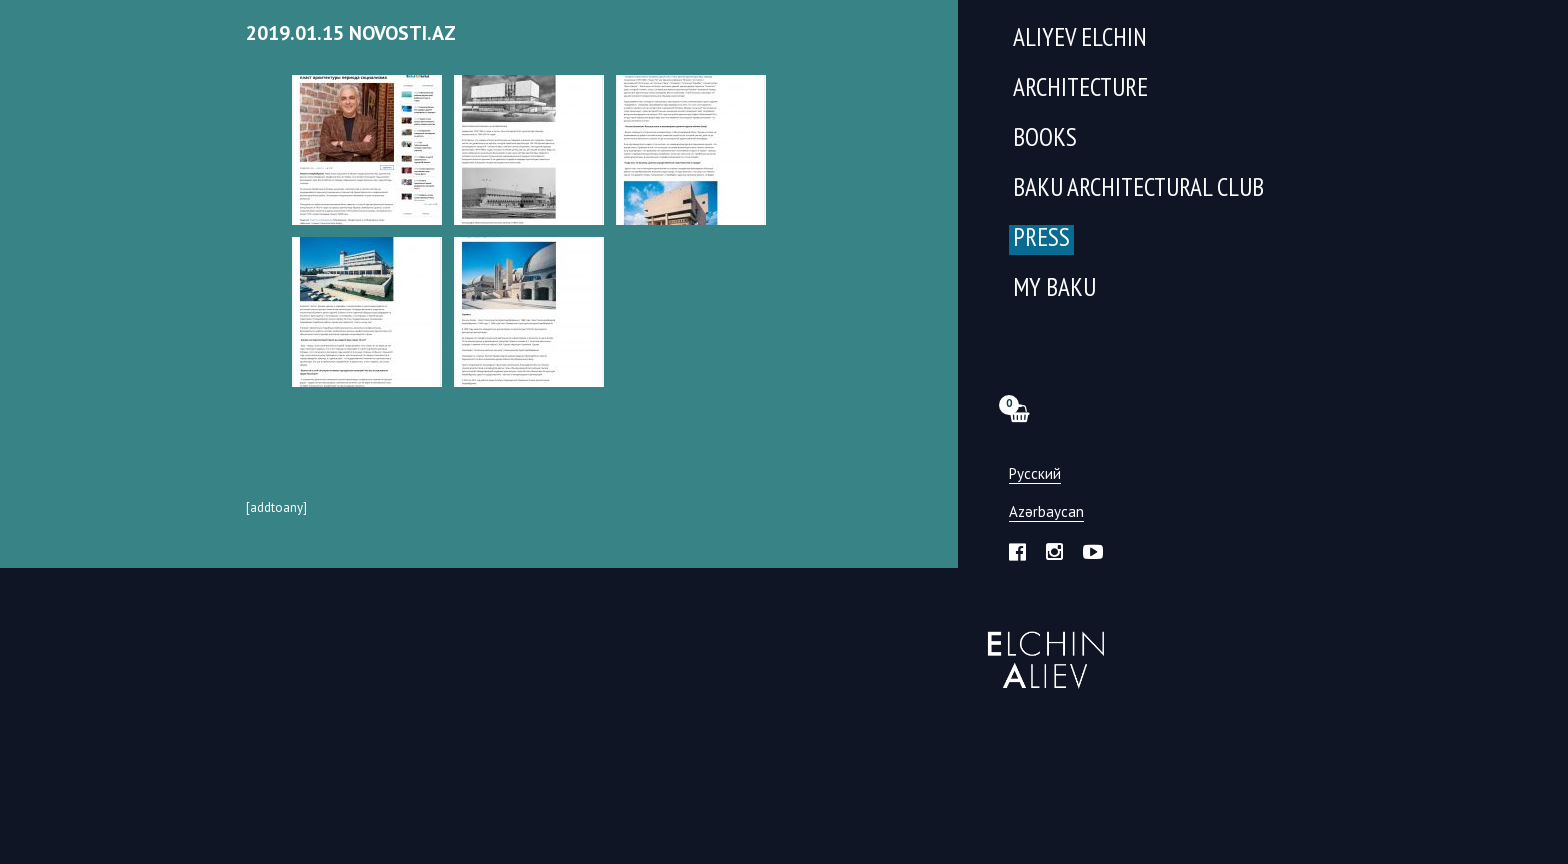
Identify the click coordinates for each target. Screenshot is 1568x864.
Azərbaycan (1046, 512)
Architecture (1080, 89)
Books (1045, 139)
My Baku (1054, 289)
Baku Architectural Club (1138, 189)
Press (1041, 239)
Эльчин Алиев (1041, 649)
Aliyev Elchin (1080, 39)
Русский (1035, 474)
